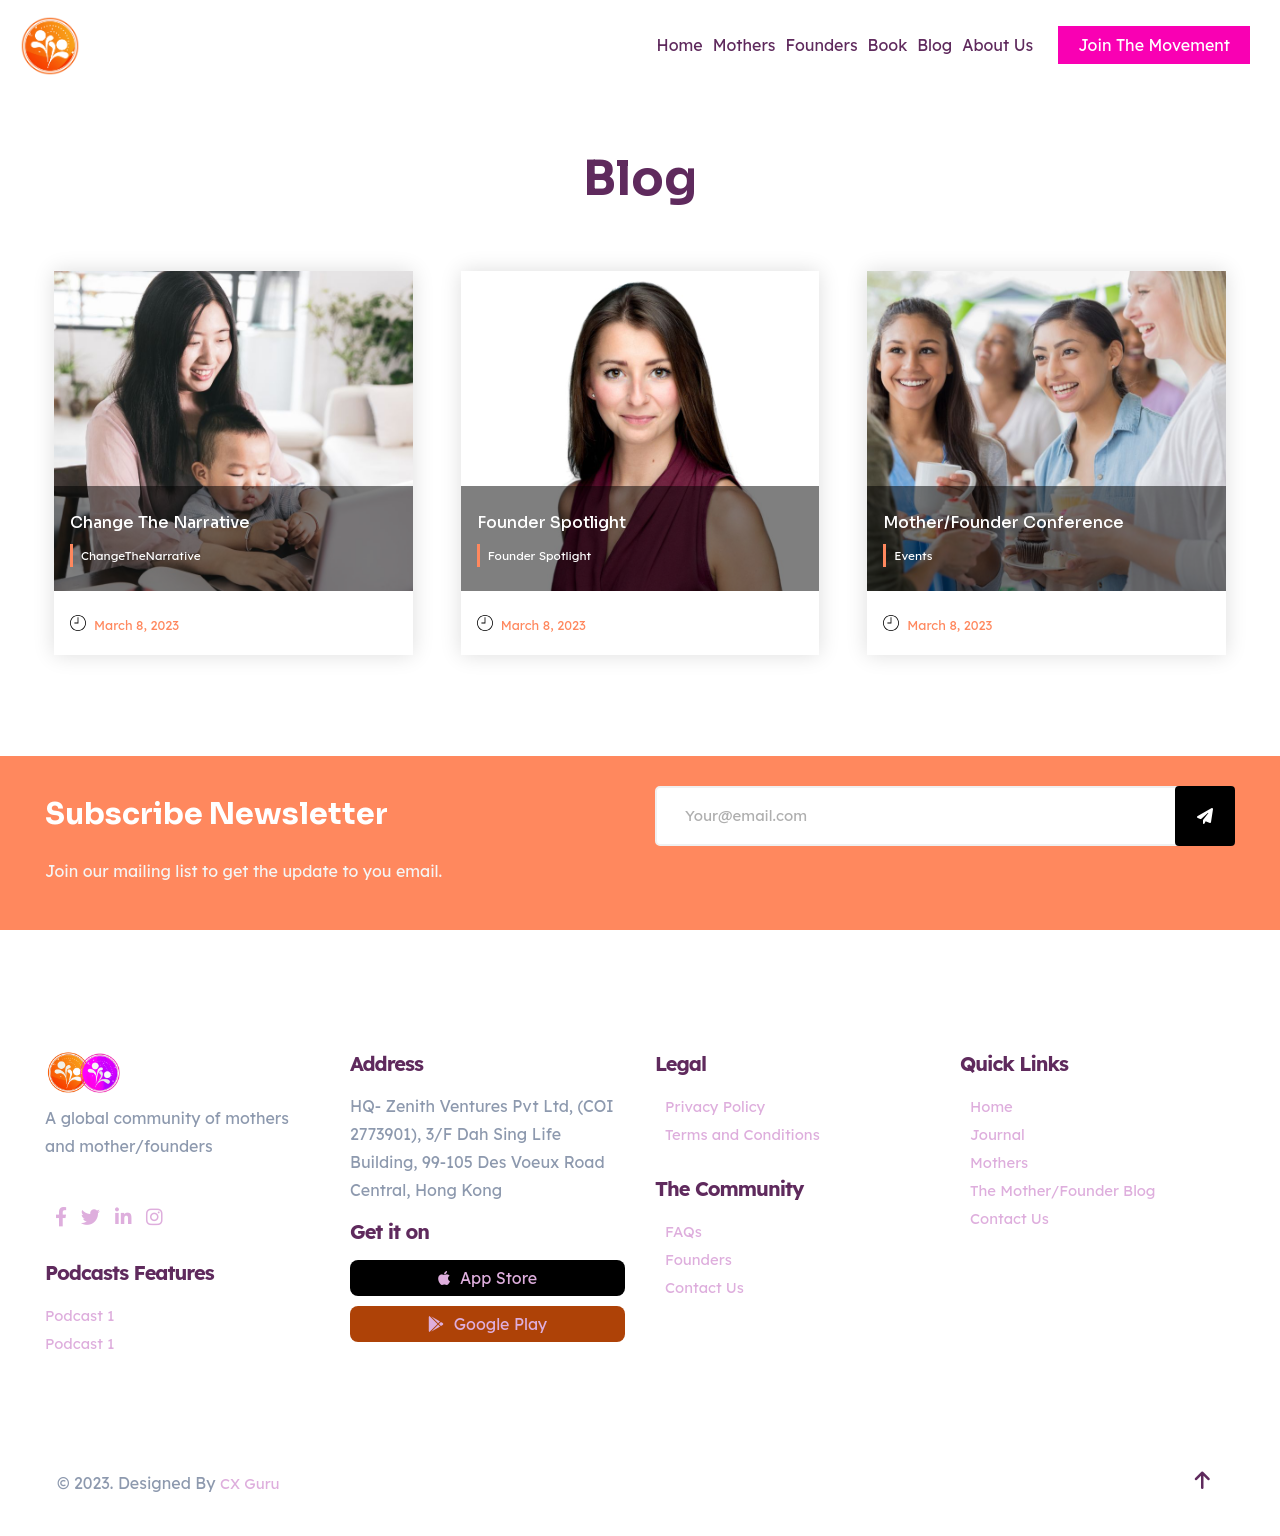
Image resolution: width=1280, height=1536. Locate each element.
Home (680, 45)
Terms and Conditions (748, 1134)
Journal (999, 1134)
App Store (487, 1281)
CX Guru (252, 1490)
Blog (934, 45)
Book (888, 45)
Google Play (487, 1333)
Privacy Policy (719, 1106)
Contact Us (707, 1287)
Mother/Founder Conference (1003, 516)
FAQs (685, 1231)
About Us (997, 45)
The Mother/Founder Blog (1070, 1190)
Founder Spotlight (551, 516)
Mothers (744, 45)
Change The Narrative (160, 516)
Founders (822, 45)
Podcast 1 (82, 1315)
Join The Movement (1154, 45)
